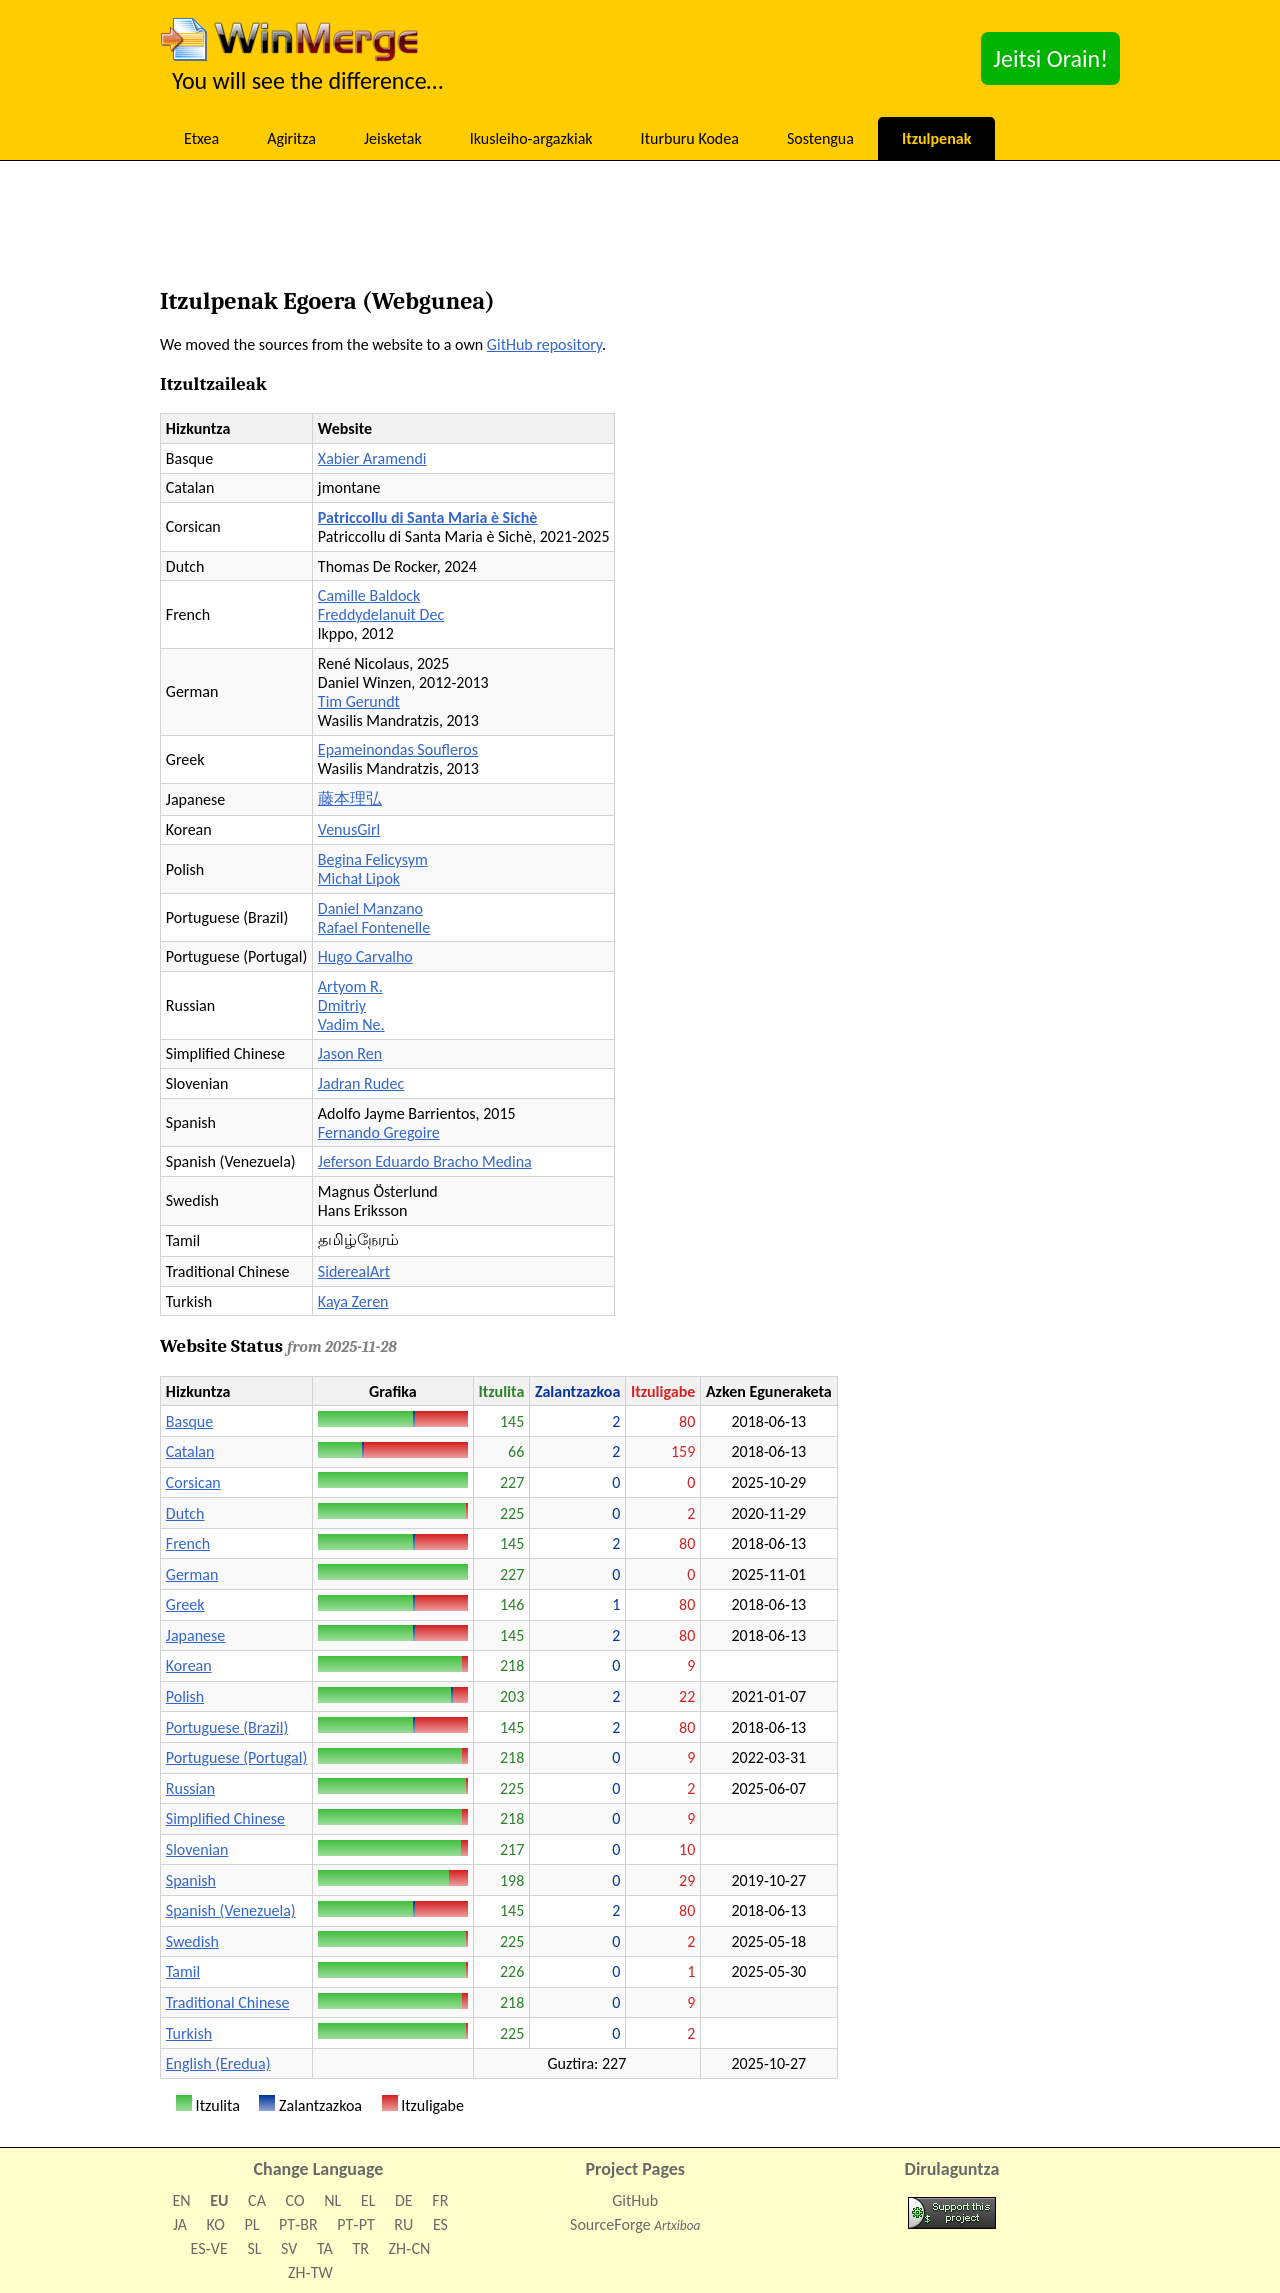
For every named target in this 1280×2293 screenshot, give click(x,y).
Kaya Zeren (353, 1301)
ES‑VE (209, 2248)
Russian (190, 1788)
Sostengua (820, 138)
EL (368, 2200)
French (188, 1543)
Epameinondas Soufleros (398, 749)
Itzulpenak (936, 138)
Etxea (201, 138)
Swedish (192, 1941)
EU (219, 2200)
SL (254, 2248)
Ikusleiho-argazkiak (531, 138)
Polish (185, 1696)
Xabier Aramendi (372, 458)
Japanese (195, 1635)
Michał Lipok (359, 878)
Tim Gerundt (359, 701)
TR (360, 2248)
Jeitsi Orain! (1050, 58)
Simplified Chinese (225, 1818)
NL (332, 2200)
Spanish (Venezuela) (231, 1910)
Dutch (185, 1513)
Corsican (193, 1482)
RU (403, 2224)
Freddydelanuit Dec (381, 614)
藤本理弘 (350, 798)
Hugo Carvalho (365, 956)
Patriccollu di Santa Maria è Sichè (428, 517)
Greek (185, 1604)
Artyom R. (350, 986)
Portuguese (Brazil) (227, 1727)
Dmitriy (342, 1005)
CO (295, 2200)
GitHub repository (544, 344)
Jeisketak (393, 138)
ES (440, 2224)
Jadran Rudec (361, 1083)
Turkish (189, 2033)
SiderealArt (354, 1271)
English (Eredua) (218, 2063)
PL (251, 2224)
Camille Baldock (369, 595)
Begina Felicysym (373, 859)
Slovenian (197, 1849)
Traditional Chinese (228, 2002)
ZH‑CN (410, 2248)
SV (289, 2248)
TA (325, 2248)
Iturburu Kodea (690, 138)
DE (404, 2200)
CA (257, 2200)
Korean (189, 1665)
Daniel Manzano (370, 908)
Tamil (183, 1971)
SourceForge (610, 2224)
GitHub (635, 2200)
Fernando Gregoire (379, 1132)
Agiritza (291, 138)
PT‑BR (298, 2224)
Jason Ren (350, 1053)
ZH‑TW (310, 2272)
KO (216, 2224)
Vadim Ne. (351, 1024)
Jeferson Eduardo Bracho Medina (425, 1161)
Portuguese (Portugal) (236, 1757)
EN (181, 2200)
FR (440, 2200)
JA (180, 2224)
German (192, 1574)
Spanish (191, 1880)
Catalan (190, 1451)
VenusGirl (349, 829)
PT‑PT (355, 2224)
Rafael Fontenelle (374, 927)
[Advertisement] (640, 230)
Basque (189, 1421)
